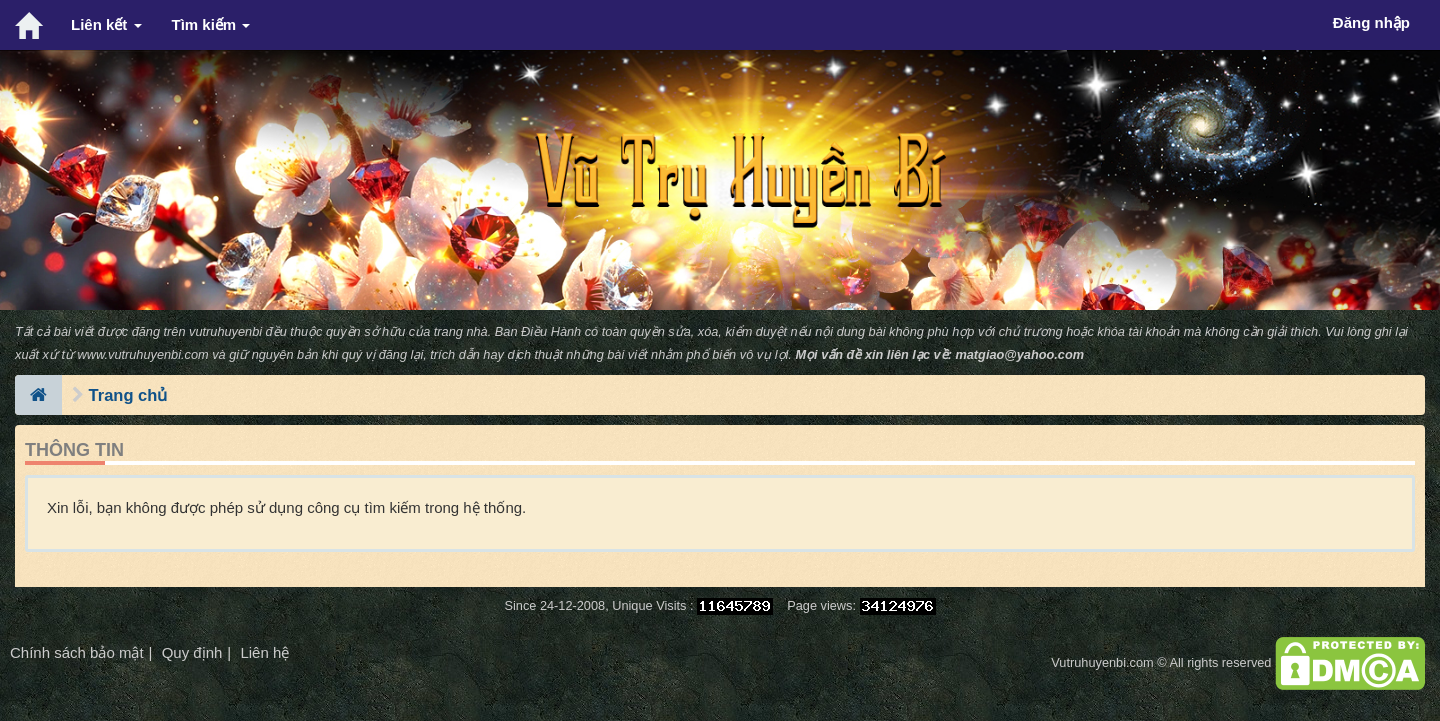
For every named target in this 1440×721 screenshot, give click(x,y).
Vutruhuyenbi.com (1102, 662)
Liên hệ (264, 652)
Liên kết (106, 24)
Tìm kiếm (211, 24)
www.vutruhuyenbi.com (143, 354)
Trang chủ (128, 395)
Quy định (192, 652)
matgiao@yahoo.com (1019, 354)
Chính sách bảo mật (77, 652)
